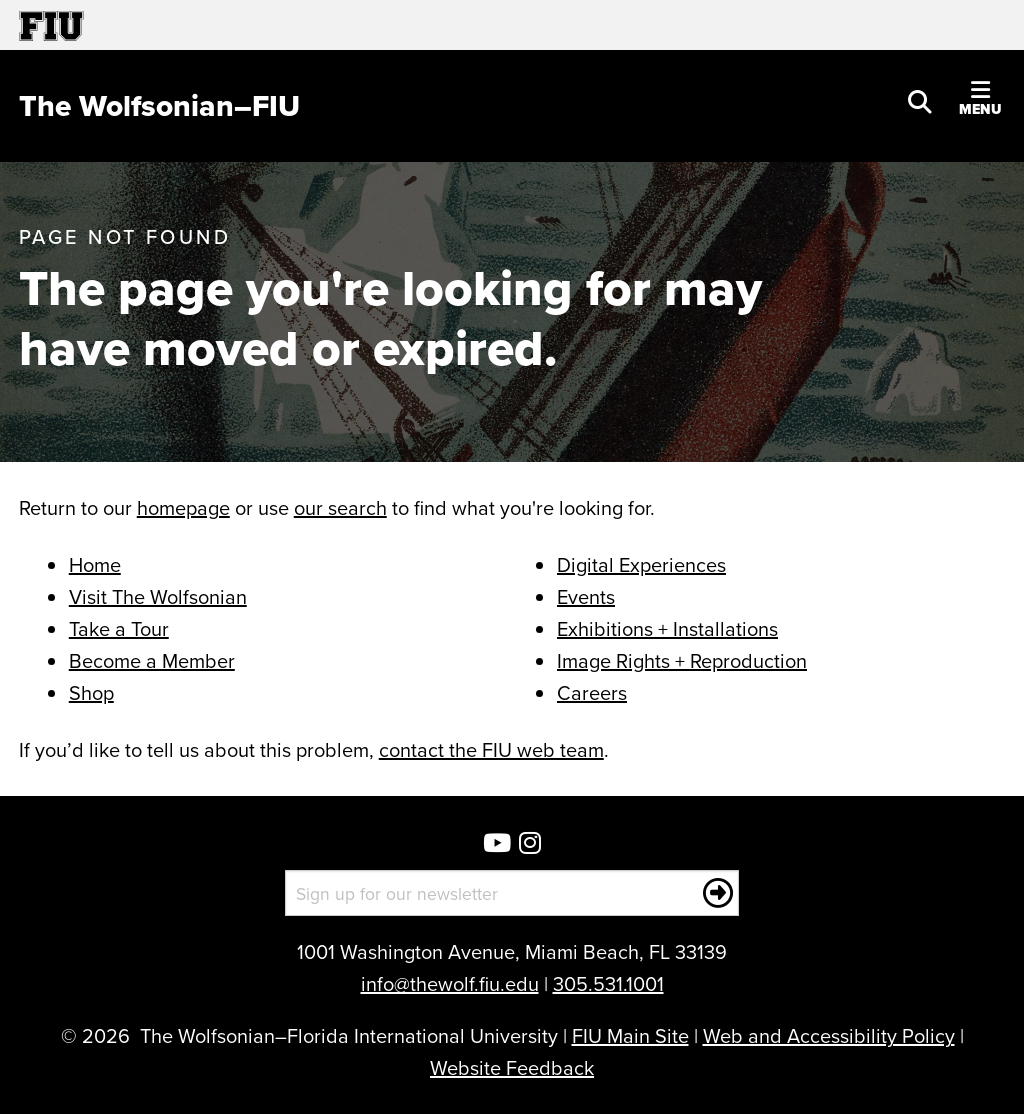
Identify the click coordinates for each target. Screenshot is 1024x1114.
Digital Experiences (641, 564)
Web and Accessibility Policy (829, 1035)
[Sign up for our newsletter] (512, 893)
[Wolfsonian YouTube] (497, 844)
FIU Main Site (630, 1035)
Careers (592, 692)
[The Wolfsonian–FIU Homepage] (159, 106)
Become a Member (152, 660)
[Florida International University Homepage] (265, 25)
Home (95, 564)
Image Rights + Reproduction (682, 660)
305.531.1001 (608, 983)
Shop (91, 692)
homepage (183, 507)
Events (586, 596)
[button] (920, 100)
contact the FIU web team (491, 749)
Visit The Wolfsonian (158, 596)
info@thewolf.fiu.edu (450, 983)
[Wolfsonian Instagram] (530, 844)
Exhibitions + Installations (667, 628)
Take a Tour (119, 628)
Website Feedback (512, 1067)
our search (340, 507)
